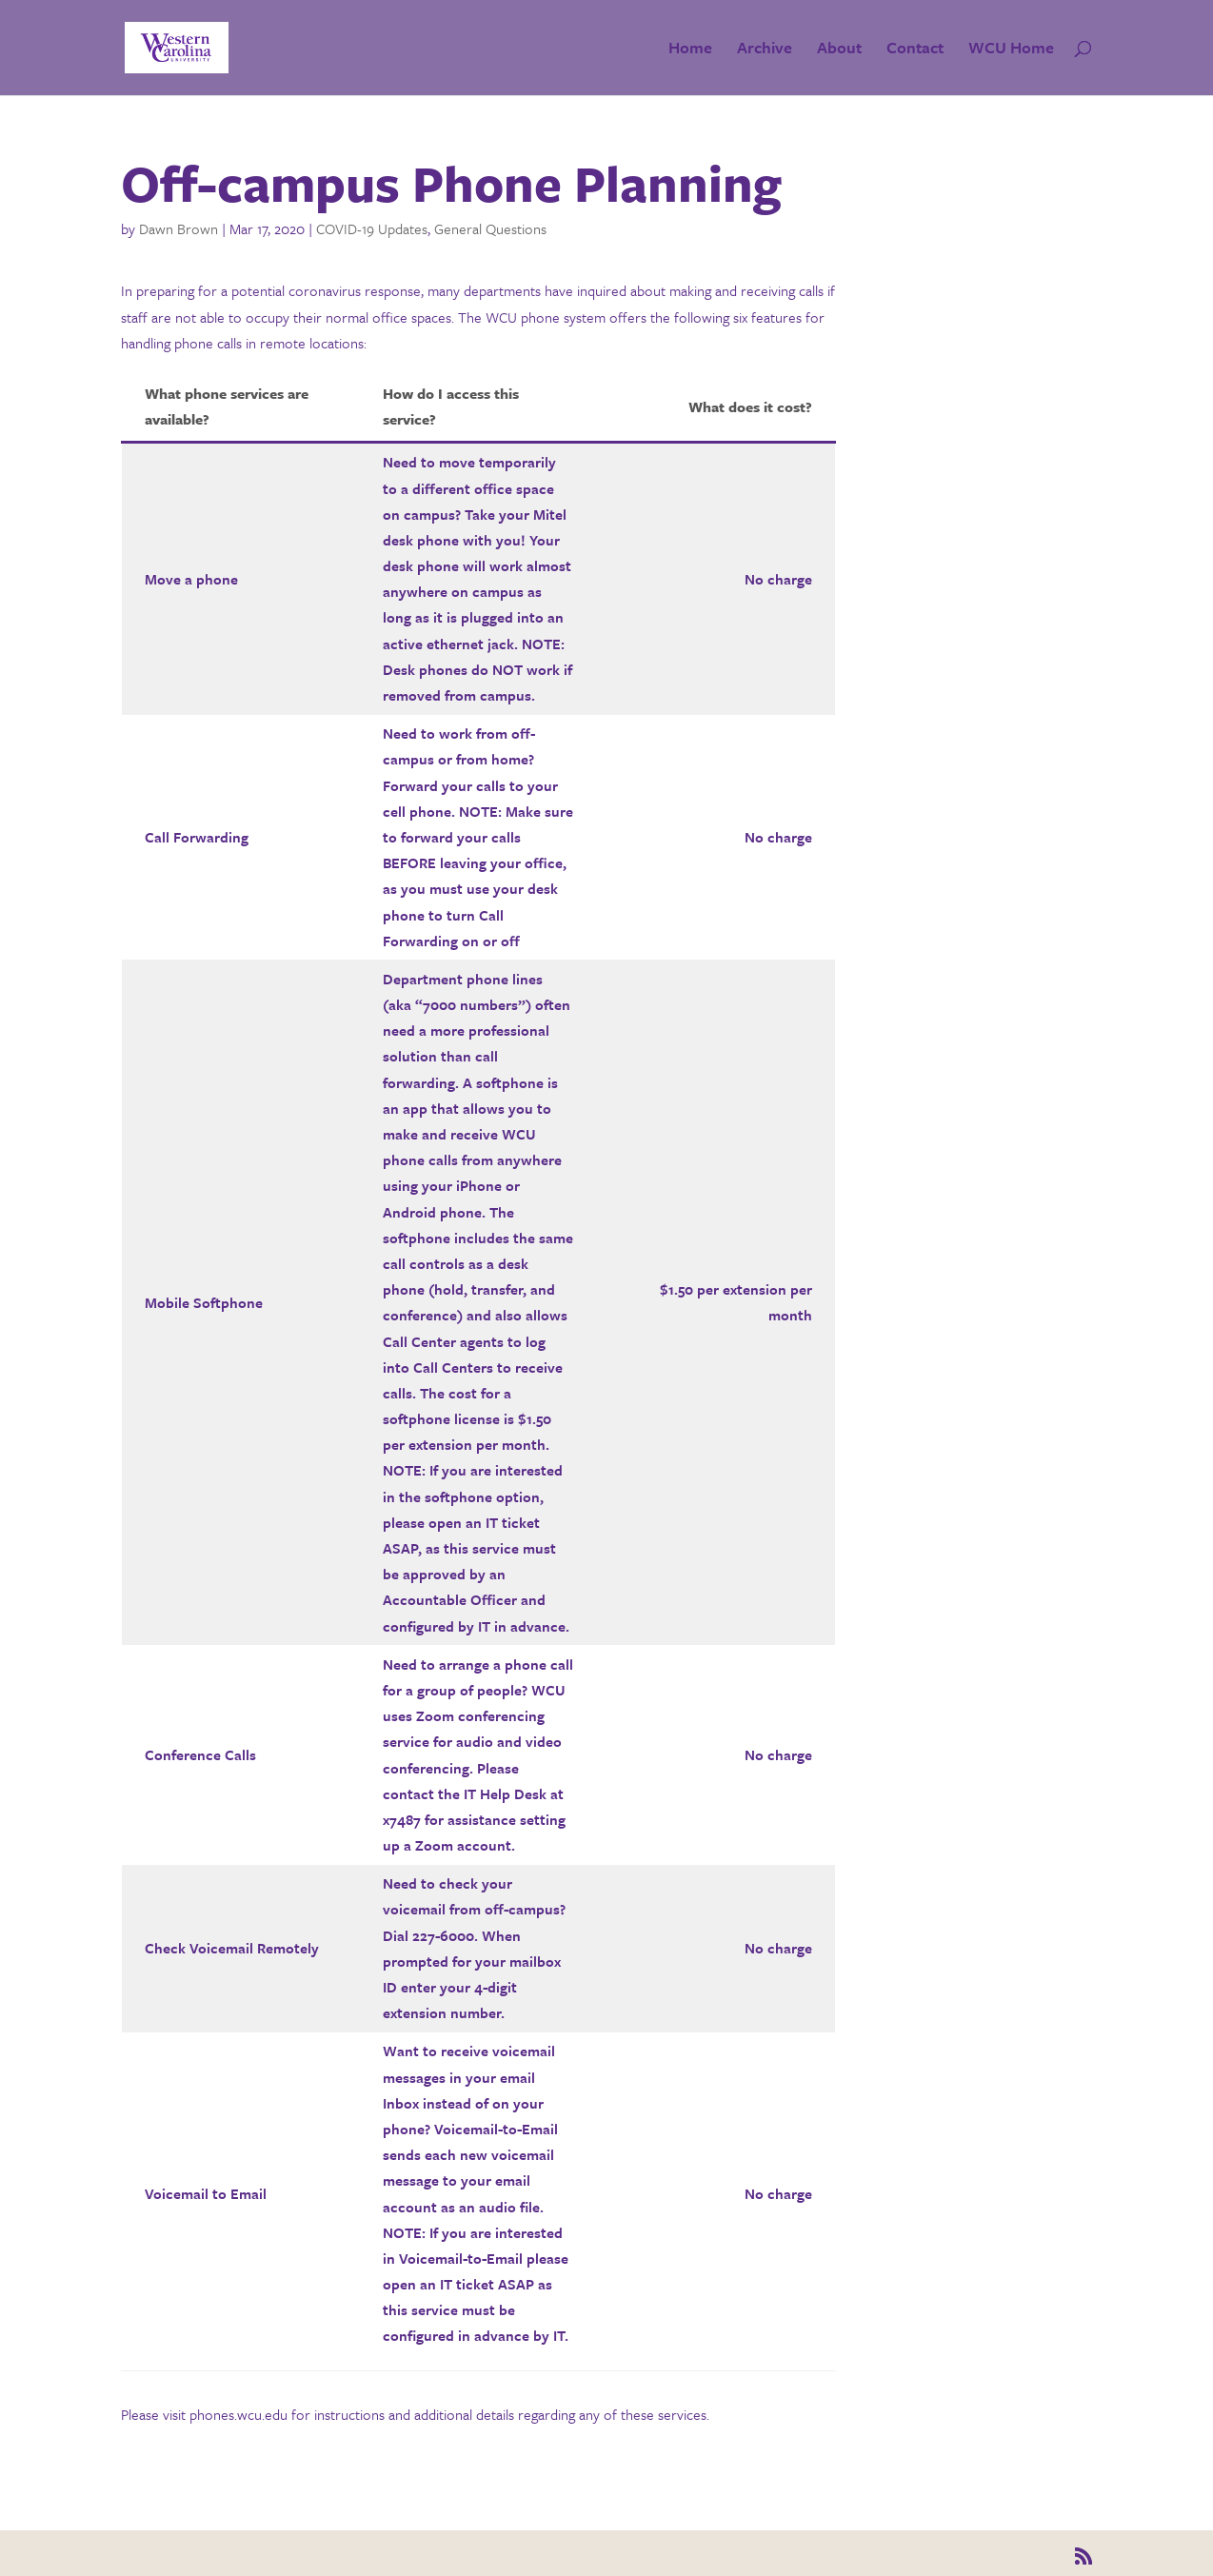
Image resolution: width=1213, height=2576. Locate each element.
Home (690, 50)
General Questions (490, 228)
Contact (915, 50)
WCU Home (1011, 50)
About (839, 50)
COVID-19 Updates (372, 228)
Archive (764, 50)
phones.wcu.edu (238, 2414)
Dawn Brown (178, 228)
